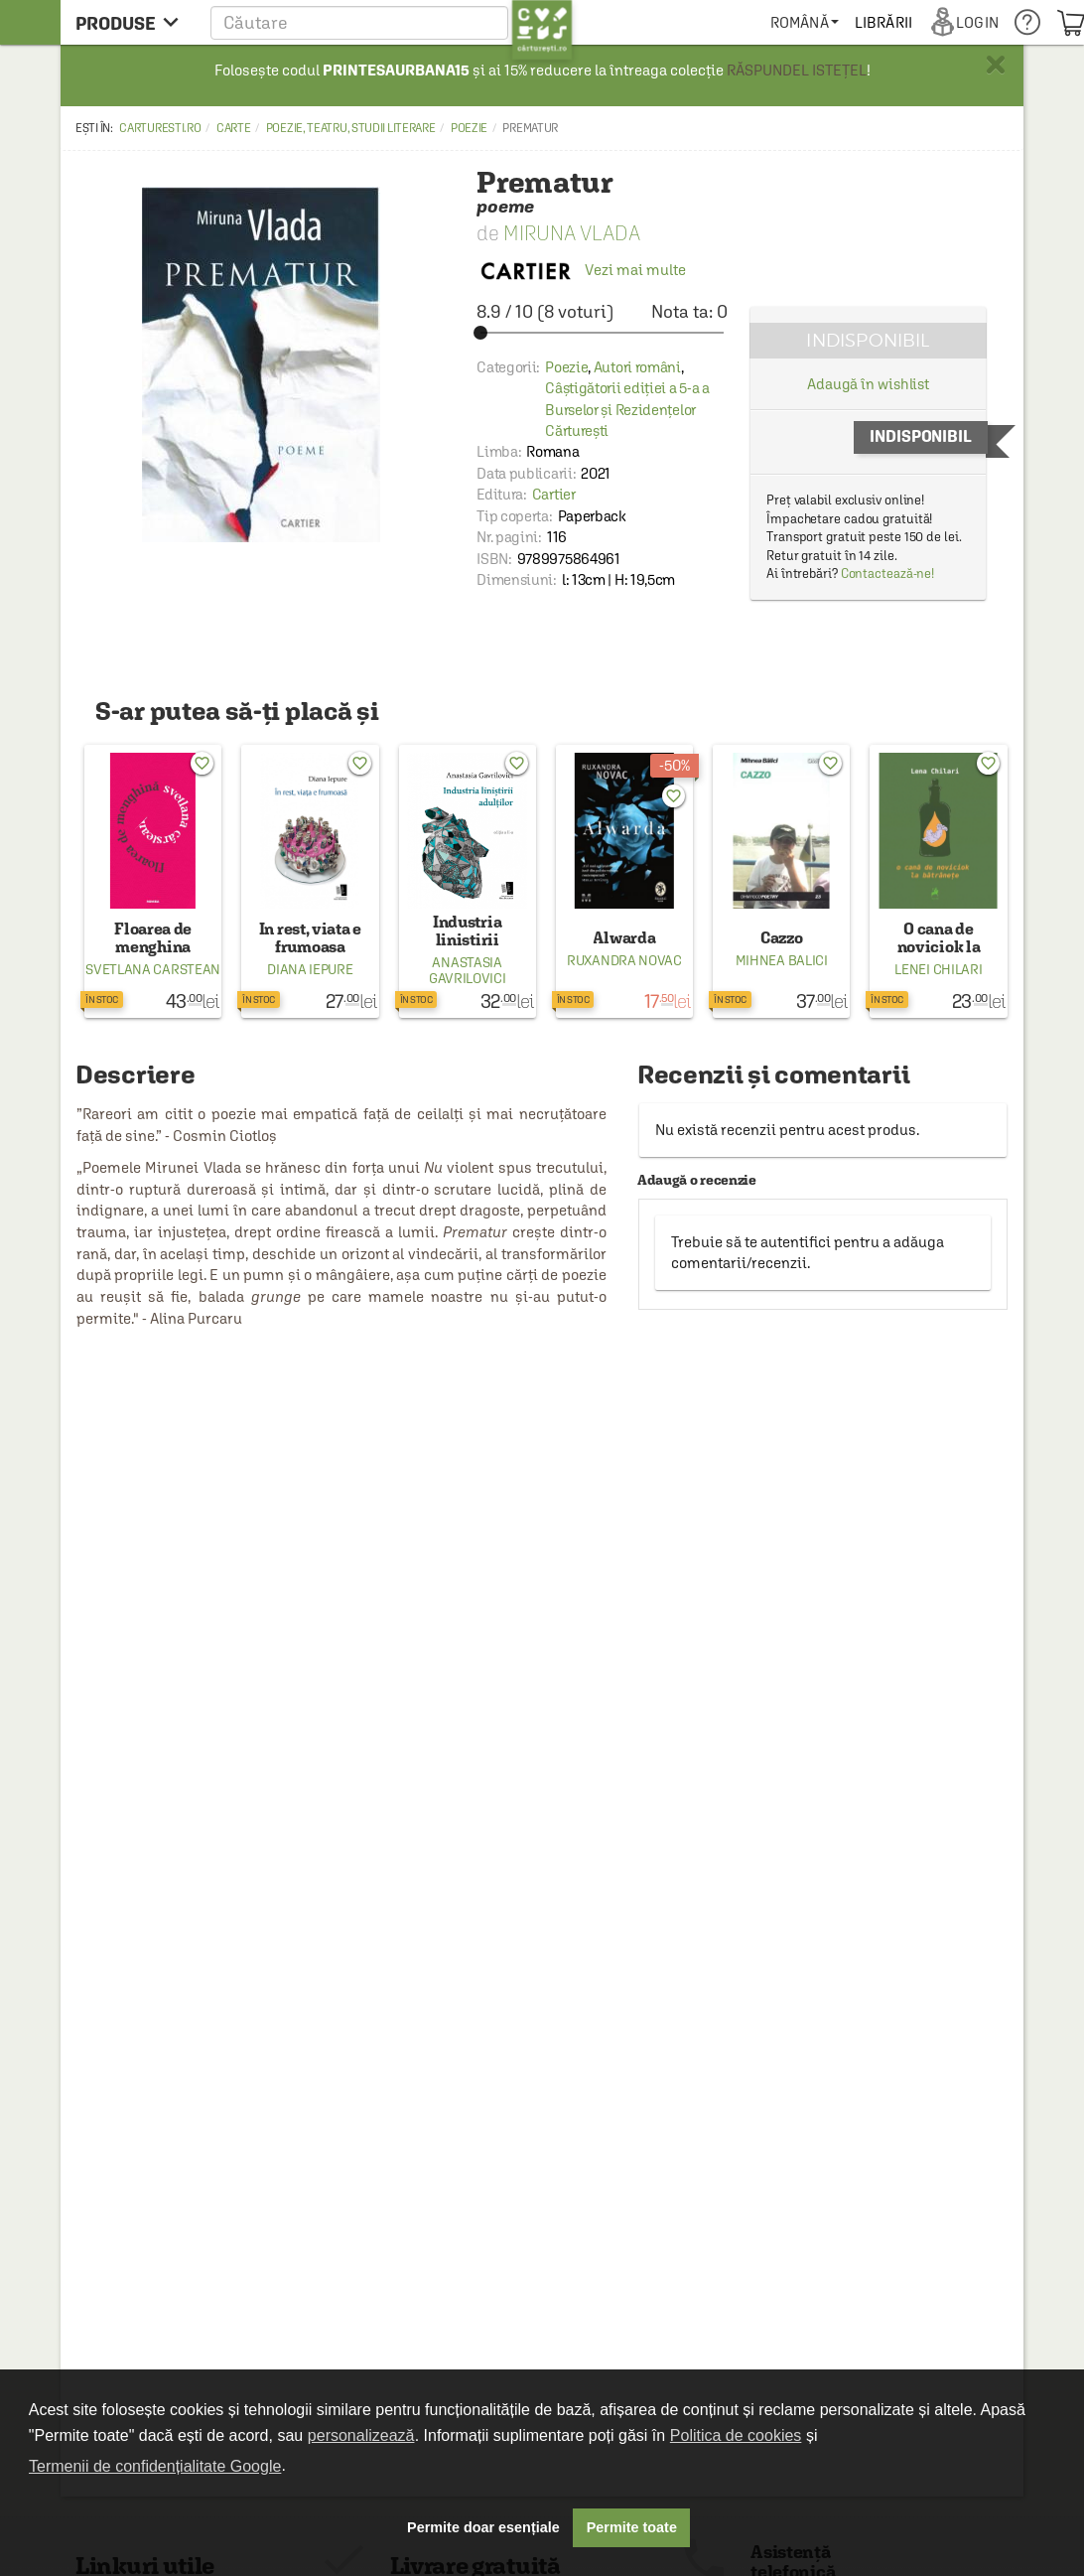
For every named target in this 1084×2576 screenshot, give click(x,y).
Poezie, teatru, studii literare (351, 128)
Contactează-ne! (888, 573)
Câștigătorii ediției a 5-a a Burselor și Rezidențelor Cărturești (627, 409)
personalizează (361, 2435)
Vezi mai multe (581, 269)
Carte (233, 128)
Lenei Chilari (938, 969)
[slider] (602, 333)
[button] (391, 22)
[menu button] (132, 22)
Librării (883, 22)
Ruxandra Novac (624, 960)
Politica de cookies (736, 2435)
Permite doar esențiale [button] (483, 2527)
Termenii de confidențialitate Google (155, 2466)
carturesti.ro (160, 128)
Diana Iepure (309, 969)
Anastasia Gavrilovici (467, 970)
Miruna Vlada (571, 232)
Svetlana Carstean (152, 969)
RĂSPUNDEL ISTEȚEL (797, 70)
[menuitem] (804, 22)
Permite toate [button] (632, 2527)
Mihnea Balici (782, 960)
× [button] (996, 64)
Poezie (469, 128)
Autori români (637, 366)
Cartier (554, 494)
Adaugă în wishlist (868, 383)
